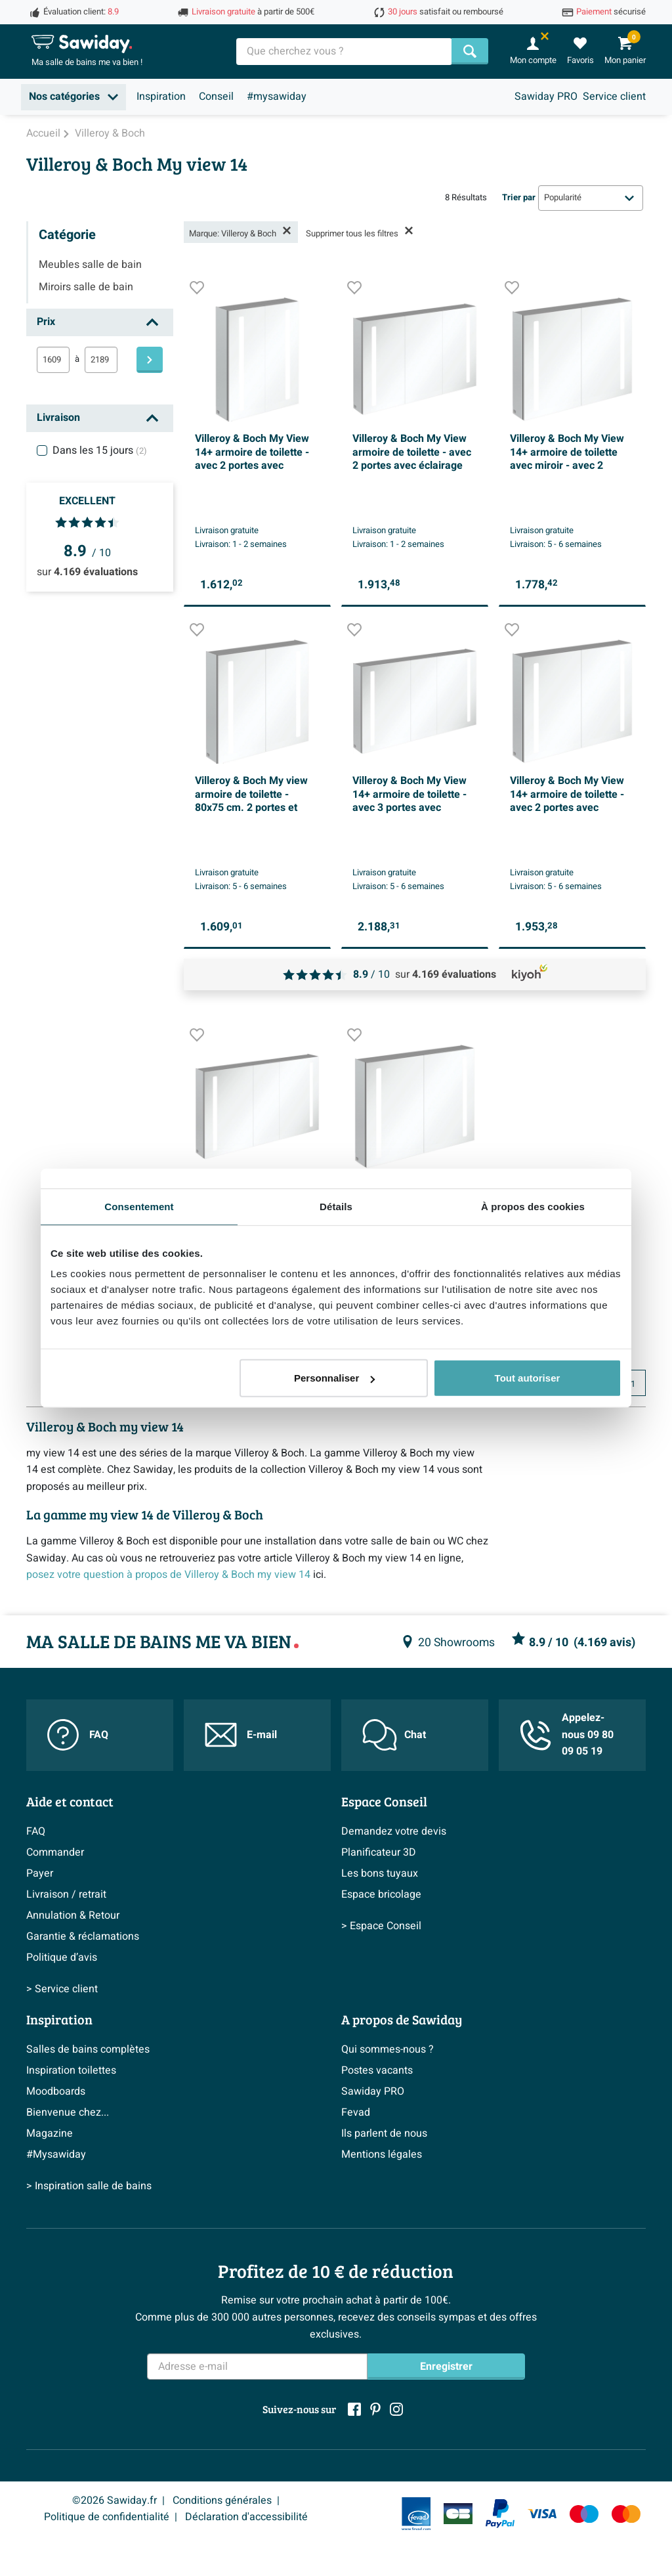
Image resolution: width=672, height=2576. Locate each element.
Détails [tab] (336, 1206)
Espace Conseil (384, 1801)
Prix (46, 322)
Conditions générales (222, 2500)
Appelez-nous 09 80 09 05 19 (567, 1734)
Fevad (355, 2112)
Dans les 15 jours (99, 450)
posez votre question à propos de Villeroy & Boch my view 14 (168, 1575)
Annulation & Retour (72, 1915)
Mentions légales (381, 2154)
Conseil (216, 96)
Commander (55, 1852)
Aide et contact (70, 1801)
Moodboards (55, 2091)
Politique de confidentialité (106, 2517)
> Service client (62, 1989)
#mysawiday (276, 96)
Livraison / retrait (66, 1894)
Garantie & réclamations (82, 1936)
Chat (394, 1735)
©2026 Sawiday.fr (114, 2500)
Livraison (58, 418)
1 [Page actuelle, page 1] (633, 1384)
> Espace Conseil (381, 1926)
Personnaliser (334, 1378)
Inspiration (161, 96)
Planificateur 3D (378, 1852)
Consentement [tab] (138, 1206)
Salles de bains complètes (88, 2049)
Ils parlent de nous (384, 2133)
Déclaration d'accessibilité (246, 2517)
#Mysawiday (56, 2154)
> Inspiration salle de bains (89, 2186)
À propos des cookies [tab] (533, 1206)
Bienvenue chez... (67, 2112)
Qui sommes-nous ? (387, 2049)
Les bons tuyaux (379, 1873)
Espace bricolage (381, 1894)
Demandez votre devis (393, 1831)
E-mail (241, 1734)
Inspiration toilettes (71, 2070)
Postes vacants (377, 2070)
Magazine (49, 2133)
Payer (39, 1873)
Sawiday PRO (546, 96)
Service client (614, 96)
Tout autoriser (527, 1378)
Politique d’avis (61, 1957)
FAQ (77, 1735)
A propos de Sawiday (401, 2019)
